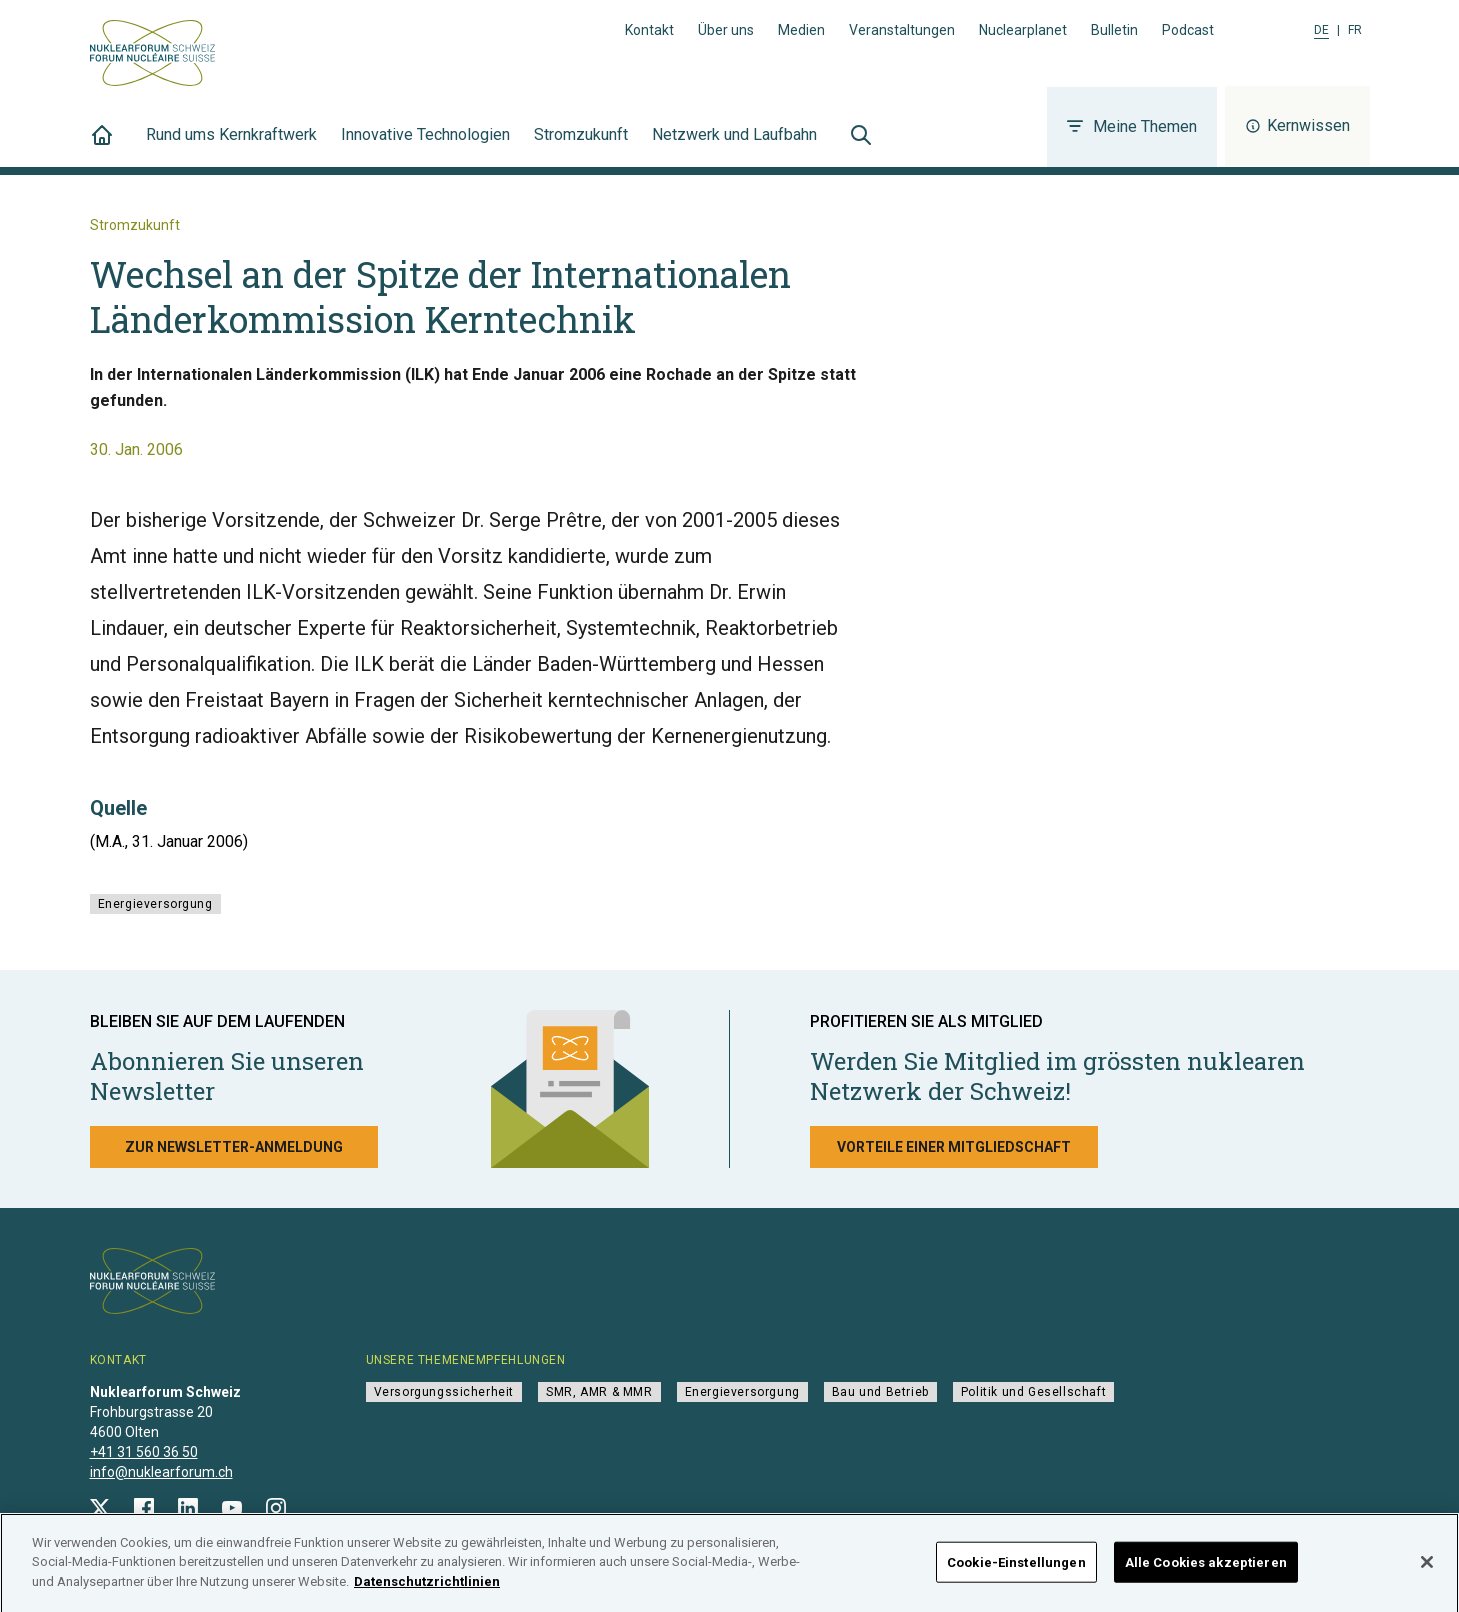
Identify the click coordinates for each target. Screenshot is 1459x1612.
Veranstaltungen (902, 30)
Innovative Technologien (425, 146)
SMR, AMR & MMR (599, 1392)
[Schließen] (1427, 1570)
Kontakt (649, 30)
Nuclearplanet (1023, 30)
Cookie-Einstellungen (1016, 1569)
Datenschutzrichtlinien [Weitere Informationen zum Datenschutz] (427, 1589)
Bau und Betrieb (880, 1392)
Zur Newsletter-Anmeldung (234, 1147)
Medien (801, 30)
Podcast (1188, 30)
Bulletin (1114, 30)
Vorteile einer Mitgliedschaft (954, 1147)
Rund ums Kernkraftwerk (231, 146)
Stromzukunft (581, 146)
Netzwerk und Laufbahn (734, 146)
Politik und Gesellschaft (1033, 1392)
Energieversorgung (155, 904)
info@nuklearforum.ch (161, 1472)
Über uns (726, 30)
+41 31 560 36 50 (144, 1452)
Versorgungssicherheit (444, 1392)
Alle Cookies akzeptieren (1206, 1569)
